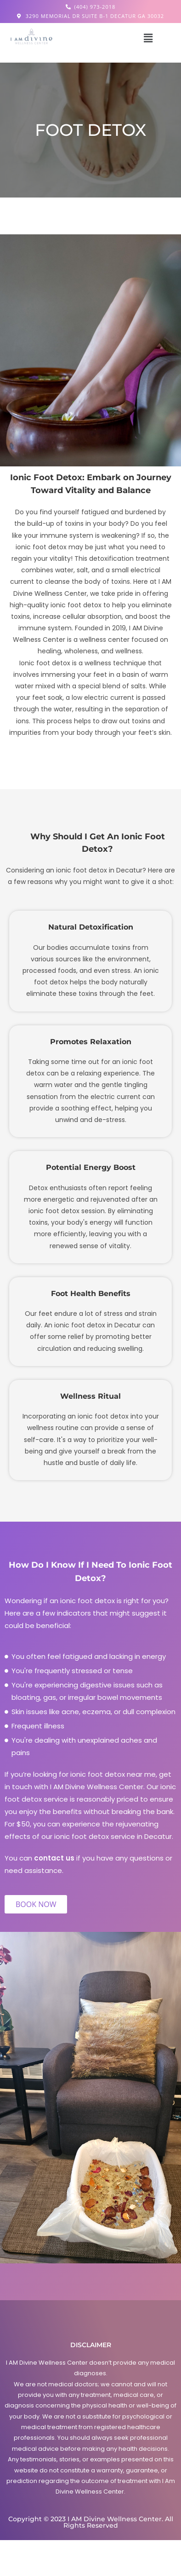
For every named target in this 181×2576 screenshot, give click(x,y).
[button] (148, 38)
